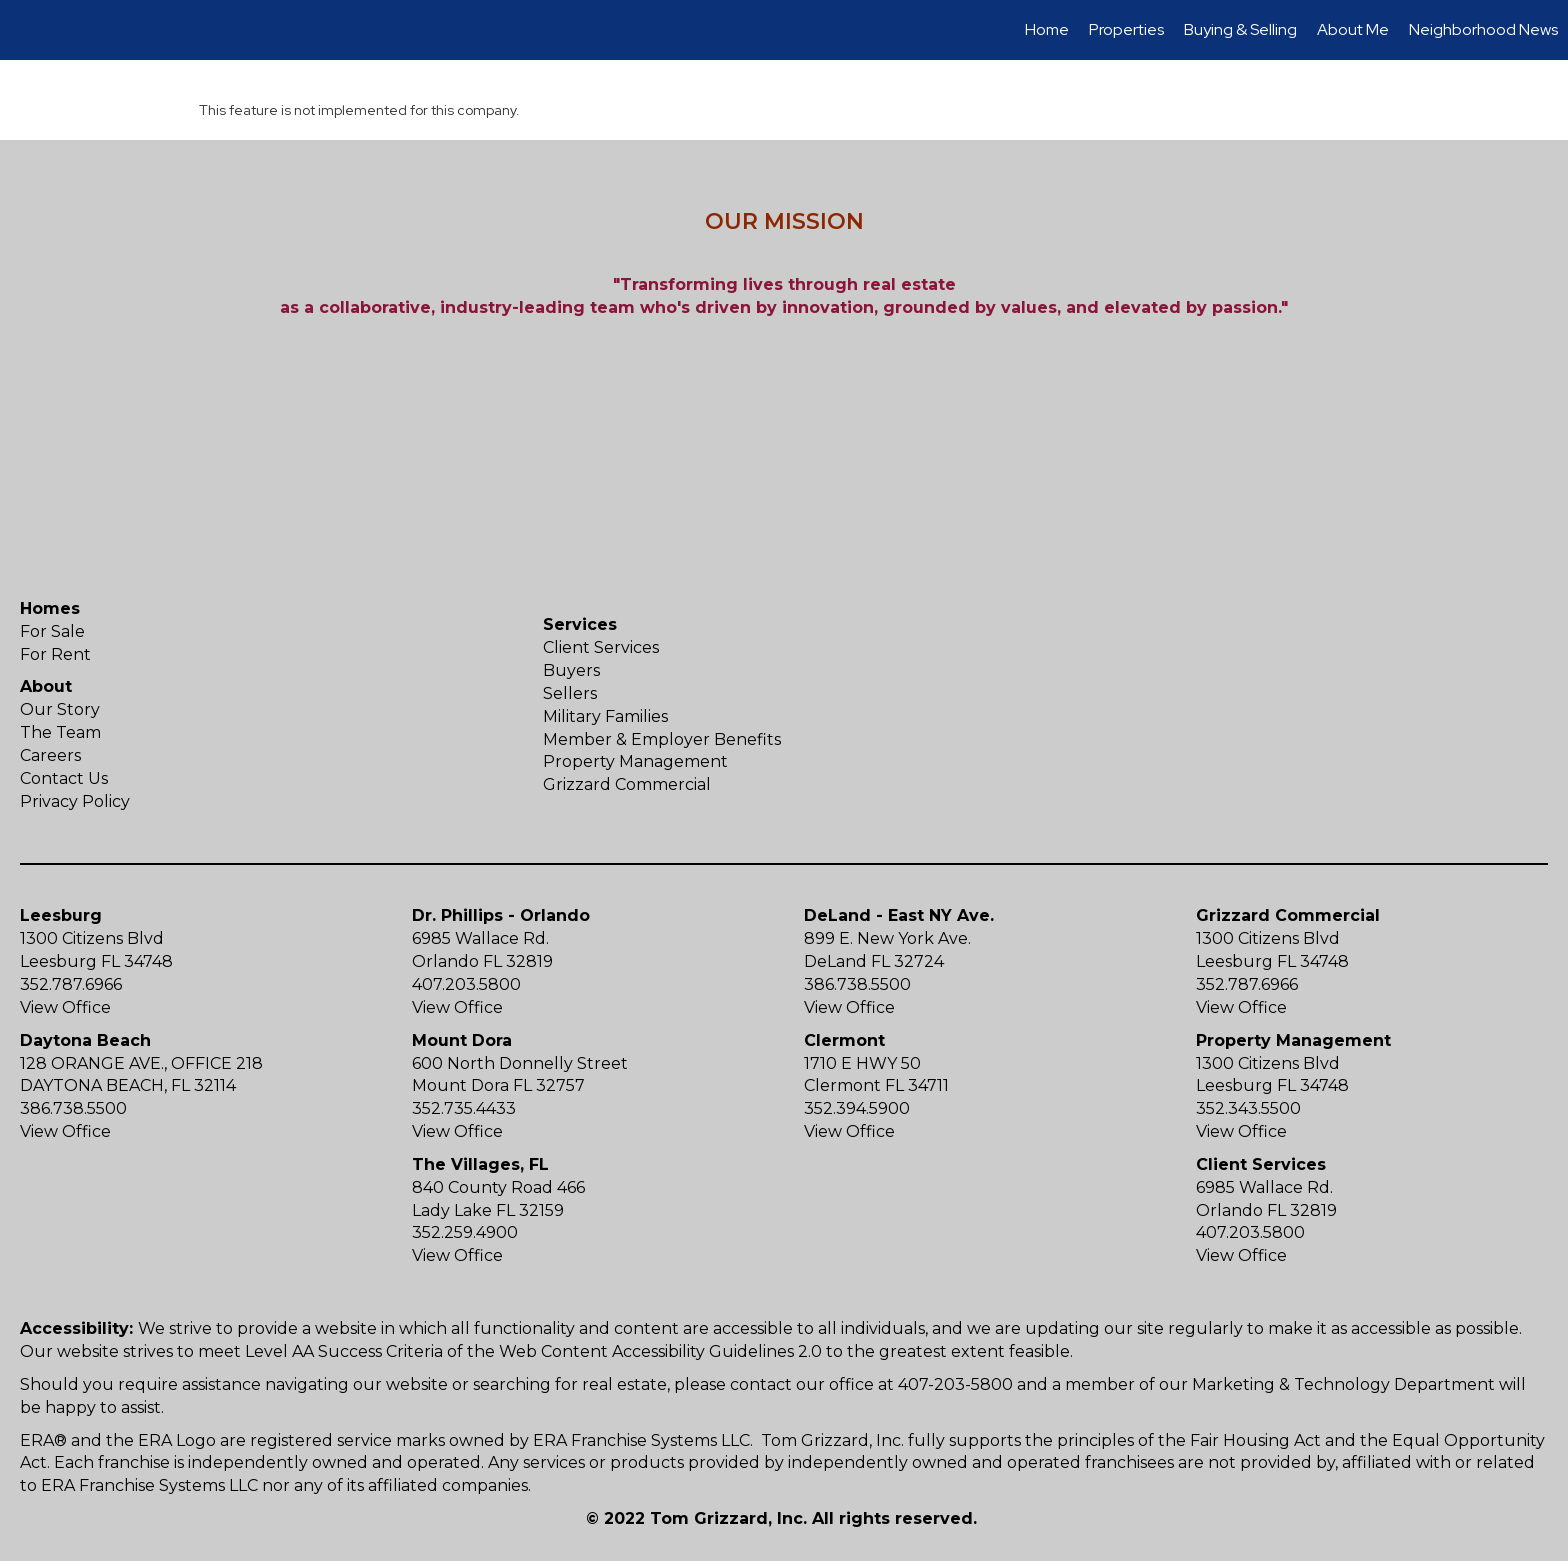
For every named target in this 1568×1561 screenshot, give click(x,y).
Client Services (601, 647)
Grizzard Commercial (627, 784)
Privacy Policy (75, 801)
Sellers (570, 693)
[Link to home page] (25, 30)
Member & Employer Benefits (662, 739)
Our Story (60, 709)
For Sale (52, 631)
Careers (50, 755)
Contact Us (64, 778)
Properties (1126, 29)
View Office (65, 1007)
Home (1047, 29)
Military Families (605, 716)
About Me (1353, 29)
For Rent (55, 654)
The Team (60, 732)
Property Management (635, 761)
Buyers (571, 670)
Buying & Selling (1240, 29)
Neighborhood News (1483, 29)
